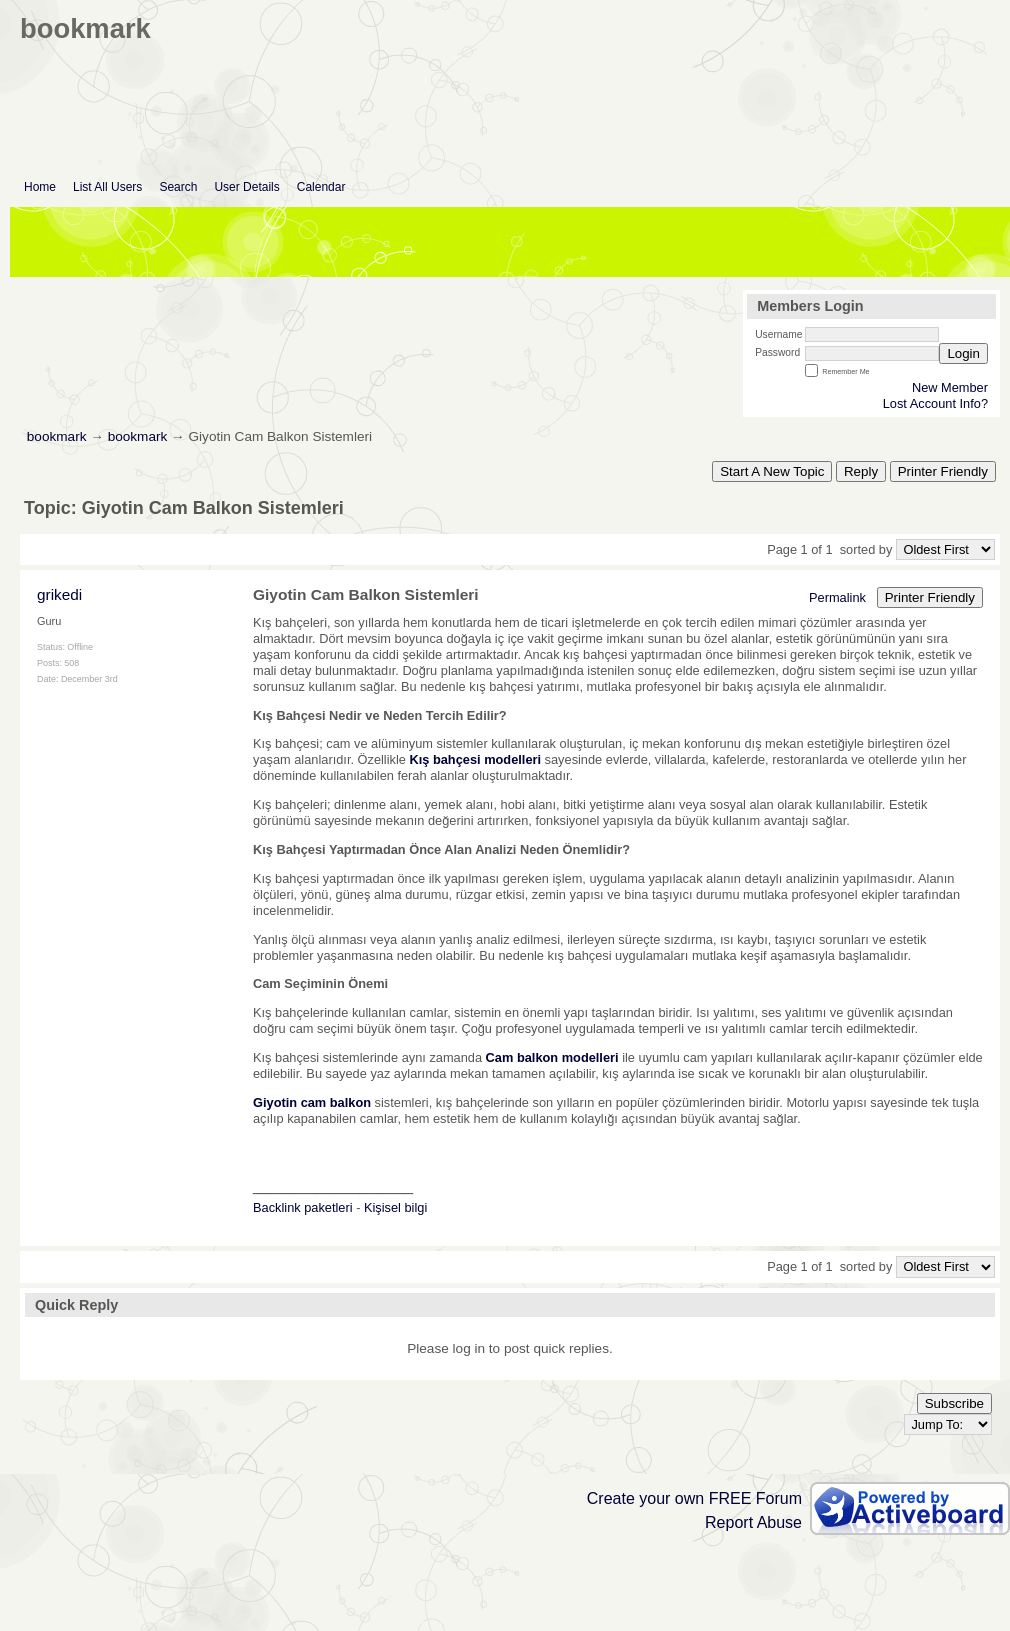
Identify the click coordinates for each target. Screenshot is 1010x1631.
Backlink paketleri (303, 1207)
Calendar (321, 187)
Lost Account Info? (935, 403)
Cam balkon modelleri (552, 1057)
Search (178, 187)
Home (40, 187)
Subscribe (954, 1403)
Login (963, 353)
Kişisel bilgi (395, 1207)
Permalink (837, 597)
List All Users (107, 187)
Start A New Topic (772, 471)
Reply (861, 471)
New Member (950, 387)
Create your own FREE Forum (694, 1498)
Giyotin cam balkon (312, 1102)
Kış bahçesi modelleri (475, 759)
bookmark (57, 436)
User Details (246, 187)
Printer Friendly (943, 471)
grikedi (59, 594)
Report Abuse (753, 1522)
